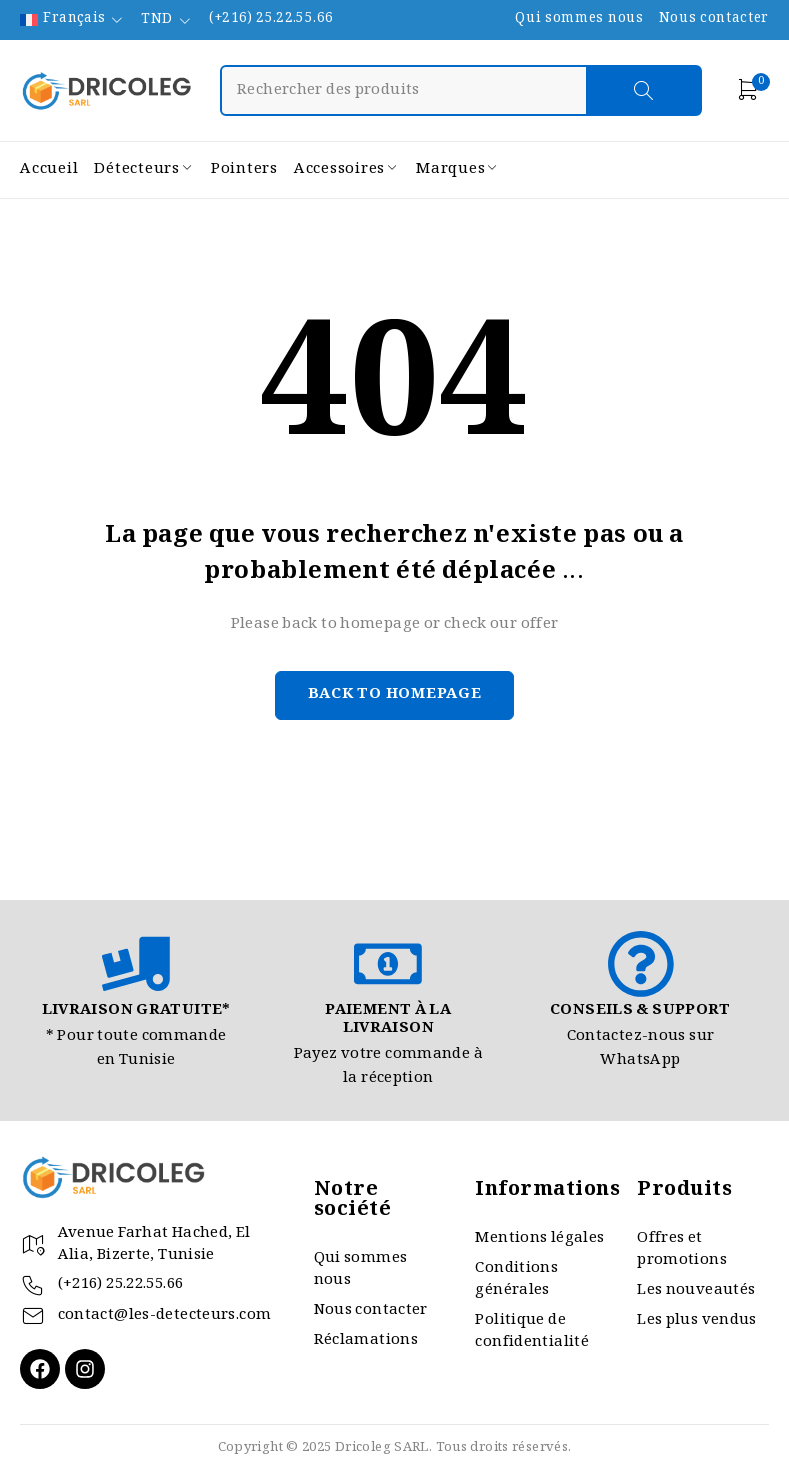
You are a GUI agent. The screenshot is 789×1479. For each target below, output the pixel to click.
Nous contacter (714, 20)
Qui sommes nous (579, 20)
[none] (73, 20)
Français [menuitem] (74, 20)
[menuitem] (73, 20)
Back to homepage (395, 696)
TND (156, 20)
